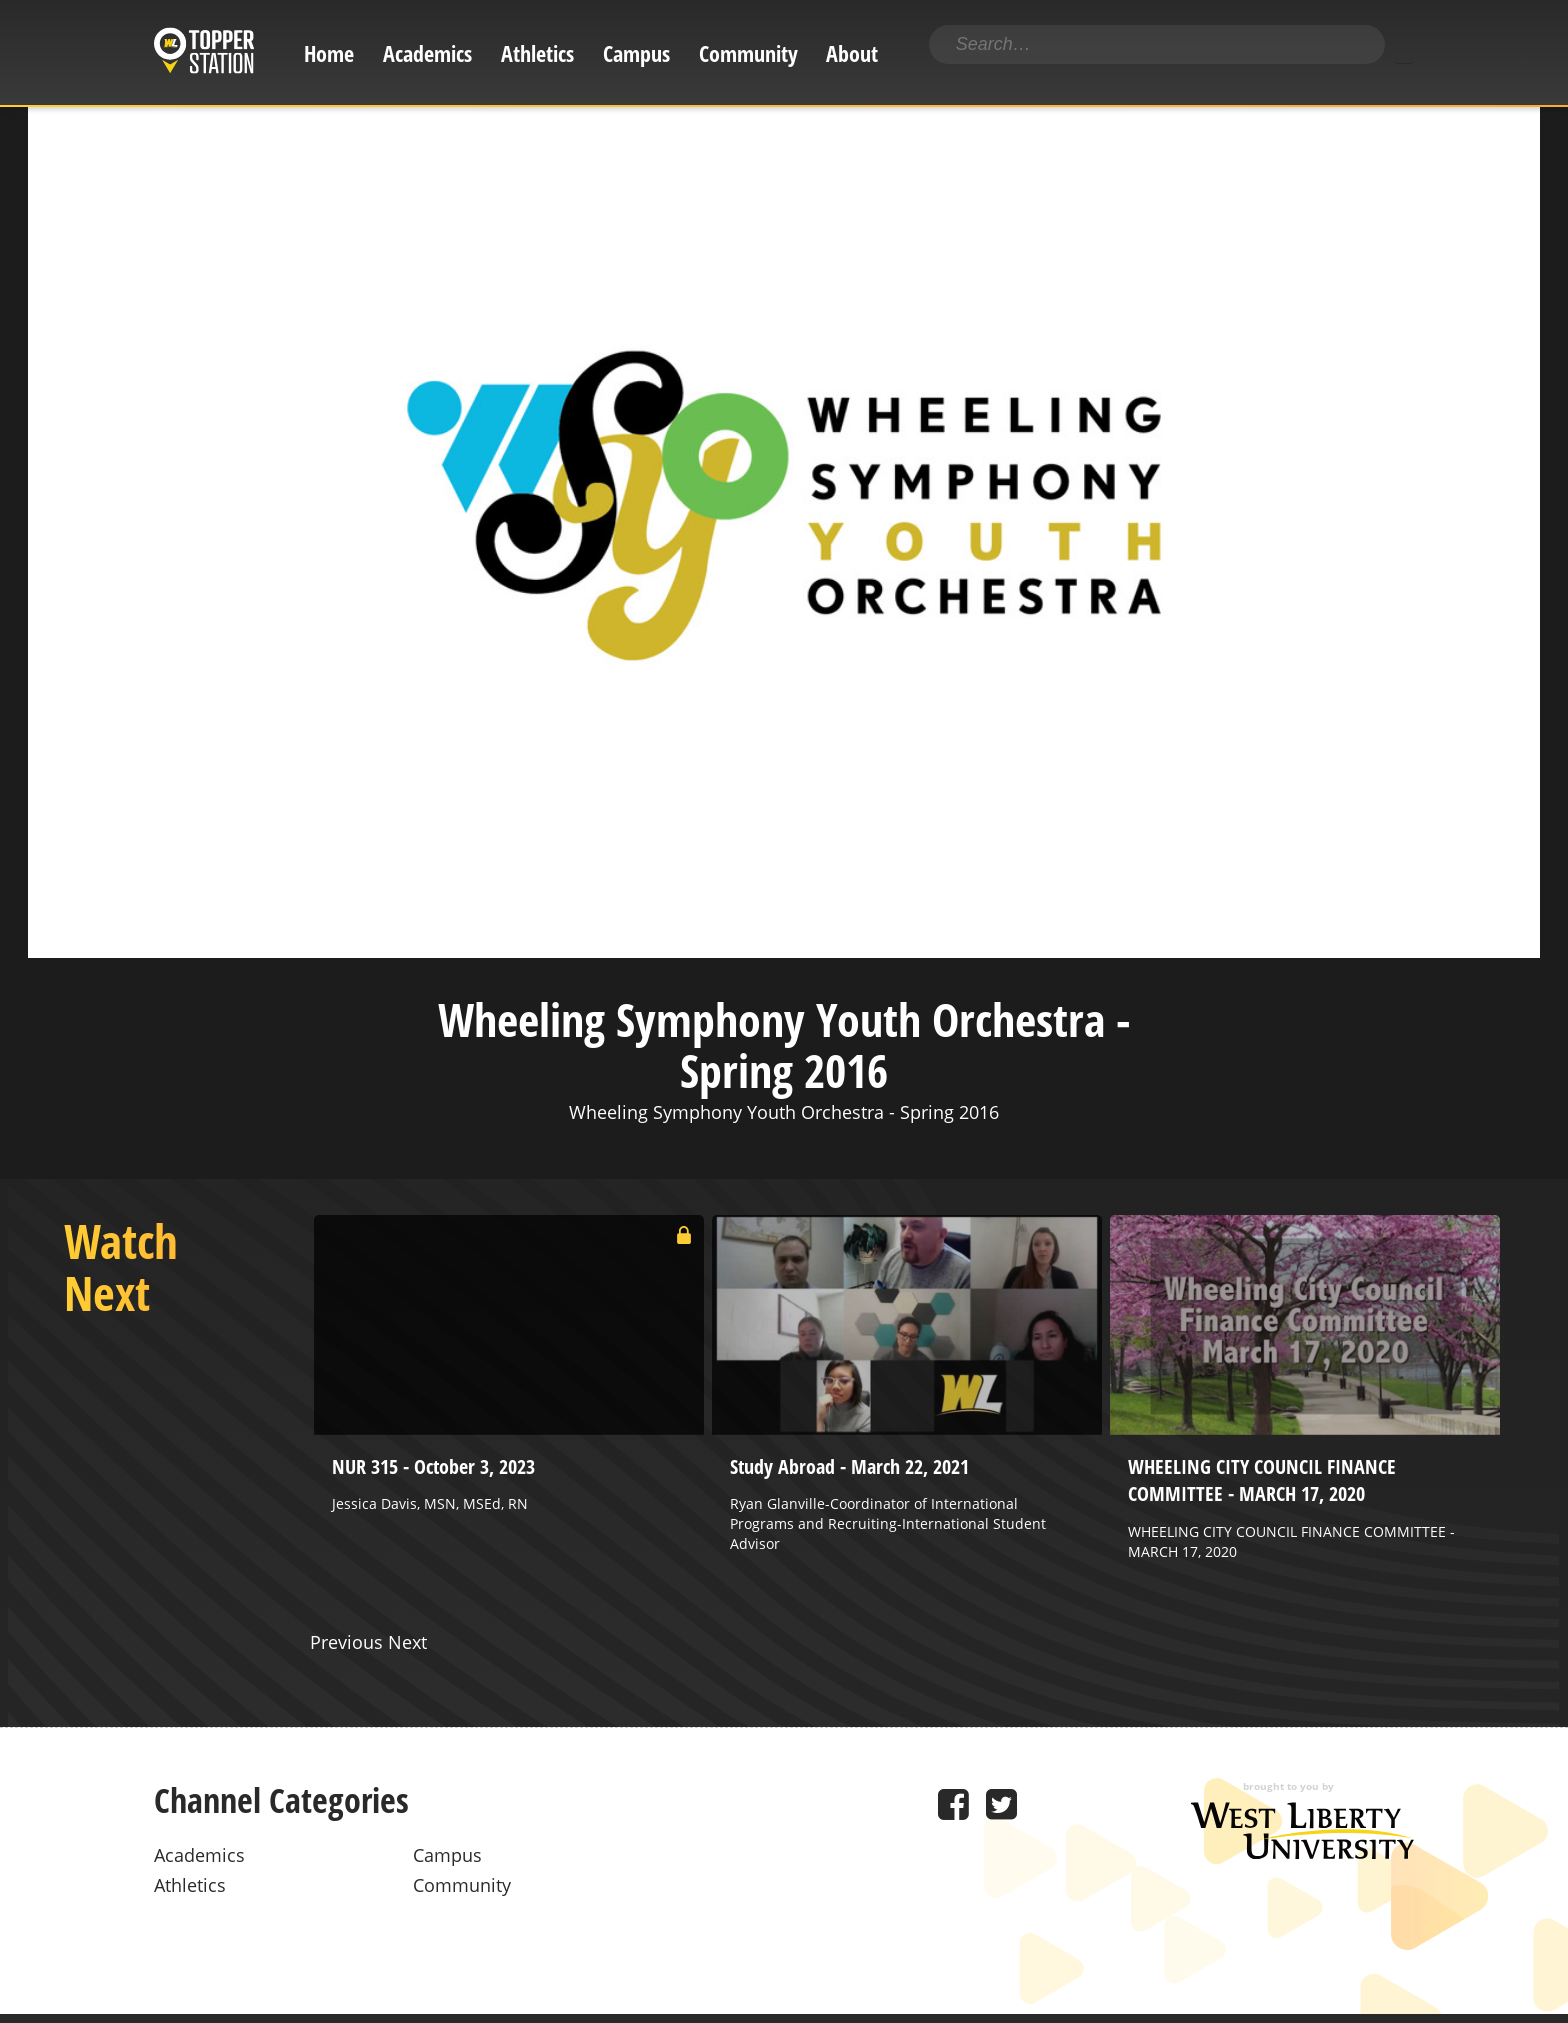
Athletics (537, 53)
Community (748, 53)
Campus (636, 53)
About (852, 53)
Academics (427, 53)
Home (329, 53)
